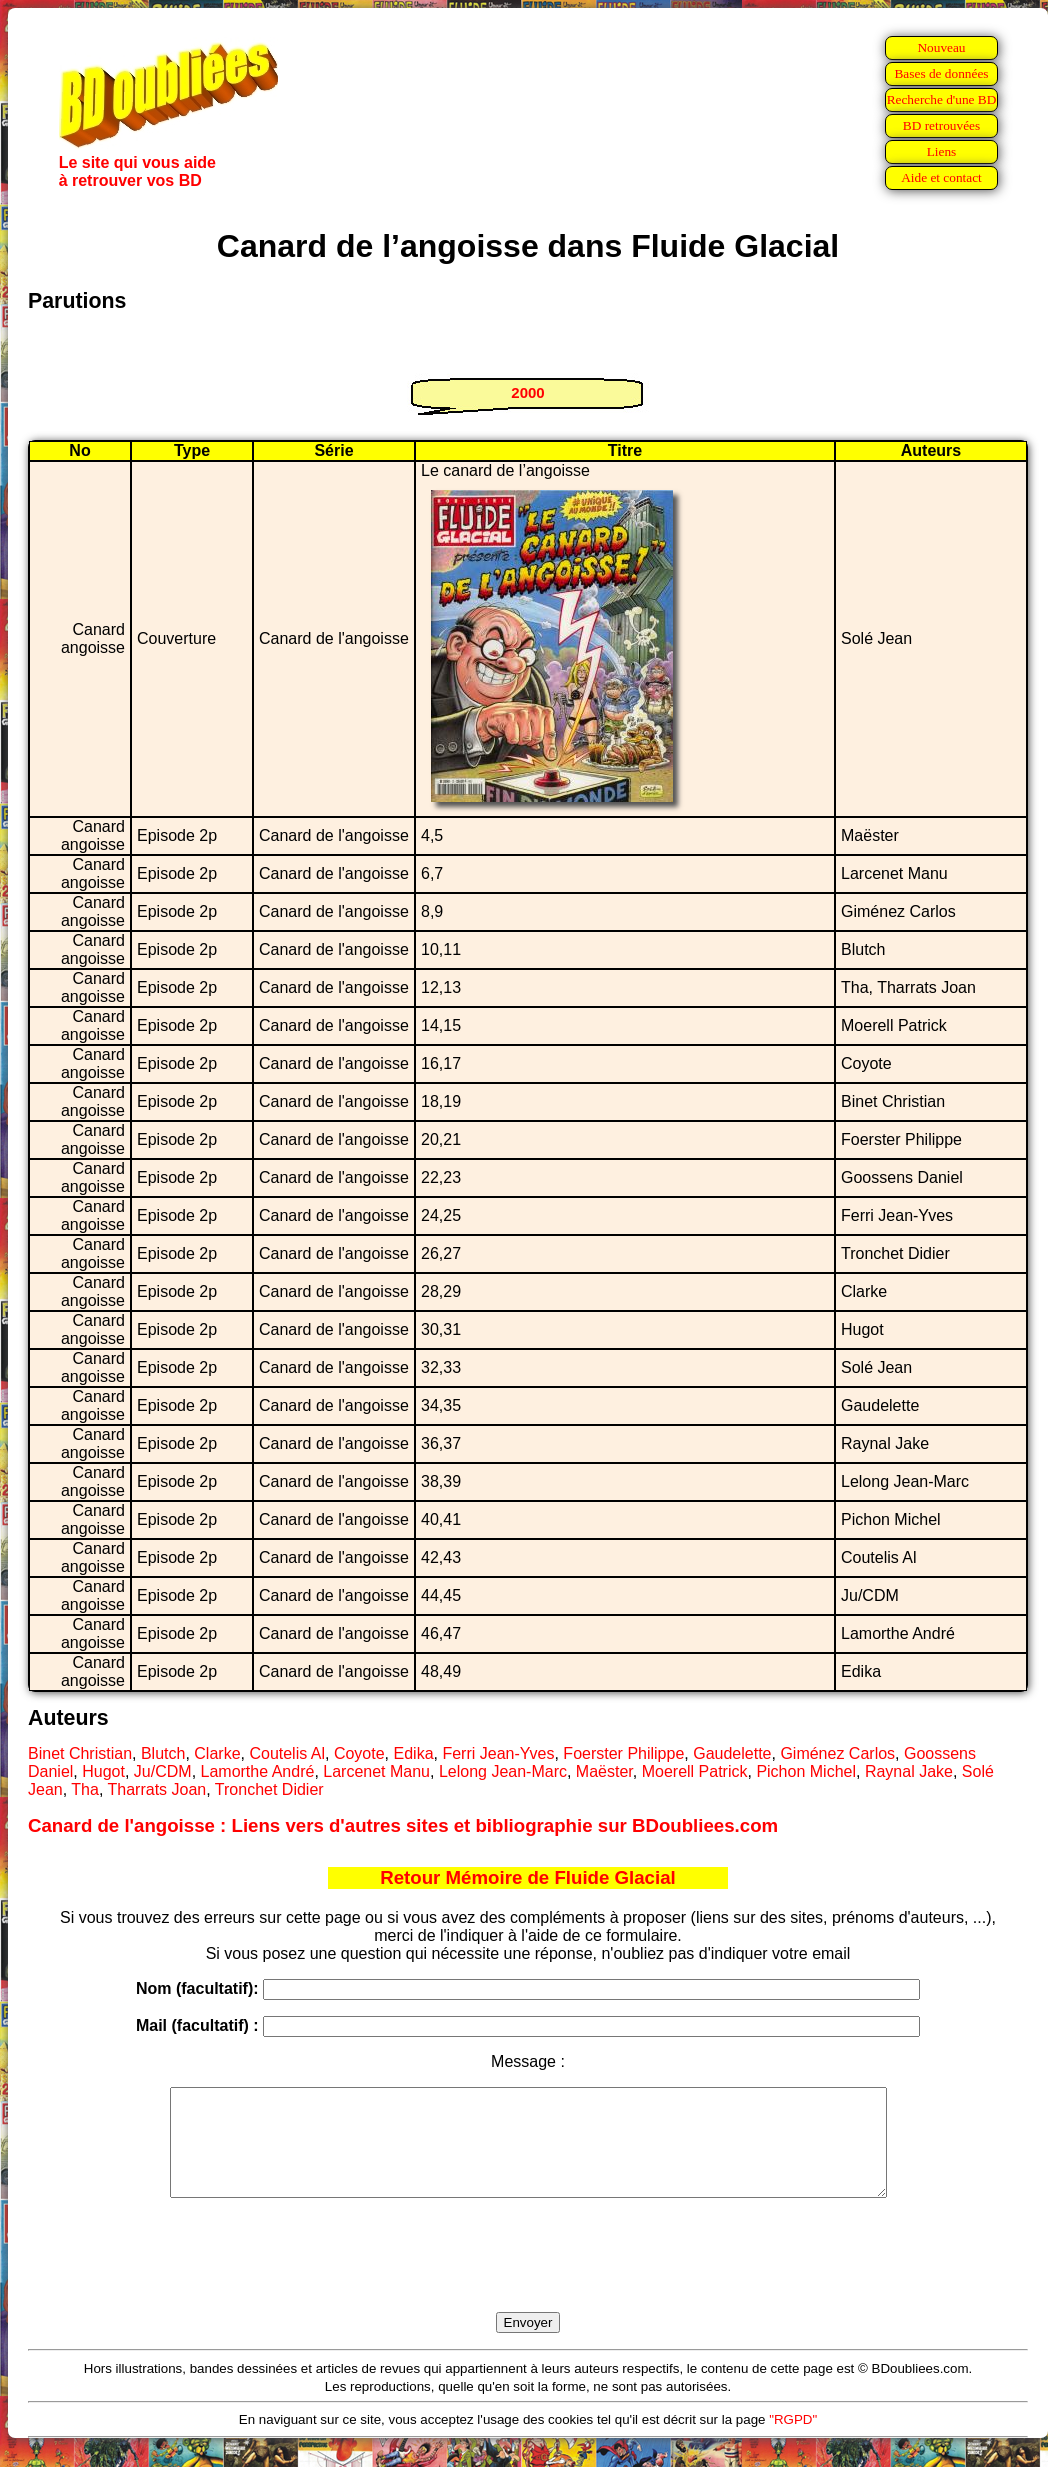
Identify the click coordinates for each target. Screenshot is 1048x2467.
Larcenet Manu (376, 1771)
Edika (414, 1753)
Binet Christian (80, 1753)
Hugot (103, 1771)
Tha (85, 1789)
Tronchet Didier (269, 1789)
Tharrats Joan (157, 1789)
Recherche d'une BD (942, 99)
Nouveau (941, 47)
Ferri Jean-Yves (498, 1753)
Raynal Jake (909, 1771)
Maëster (604, 1771)
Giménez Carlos (837, 1753)
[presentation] (528, 2278)
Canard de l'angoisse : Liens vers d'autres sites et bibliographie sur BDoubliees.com (403, 1825)
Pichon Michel (806, 1771)
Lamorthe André (258, 1771)
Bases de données (941, 73)
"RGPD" (793, 2440)
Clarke (217, 1753)
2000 (527, 392)
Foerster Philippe (623, 1753)
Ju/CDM (163, 1771)
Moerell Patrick (695, 1771)
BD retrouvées (941, 125)
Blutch (163, 1753)
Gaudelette (732, 1753)
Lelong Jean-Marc (503, 1771)
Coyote (359, 1753)
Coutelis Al (287, 1753)
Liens (942, 151)
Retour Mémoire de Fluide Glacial (527, 1877)
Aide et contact (941, 177)
